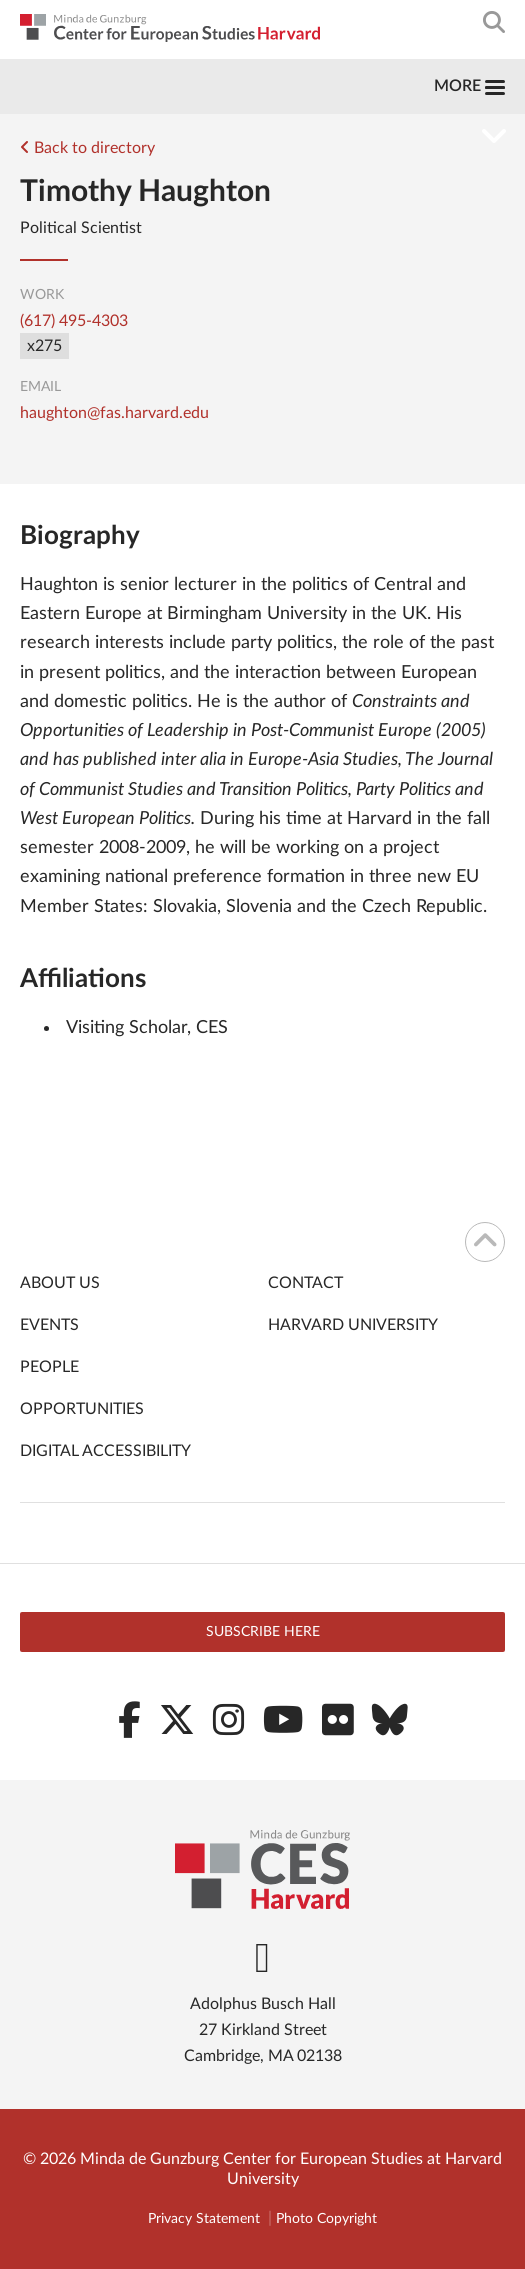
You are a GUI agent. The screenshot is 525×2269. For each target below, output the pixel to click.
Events (49, 1325)
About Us (60, 1283)
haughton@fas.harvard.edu (114, 413)
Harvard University (353, 1325)
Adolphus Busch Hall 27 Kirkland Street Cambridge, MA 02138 (263, 2030)
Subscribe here (263, 1632)
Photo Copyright (326, 2219)
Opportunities (82, 1409)
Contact (305, 1283)
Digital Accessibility (105, 1451)
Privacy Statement (204, 2219)
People (49, 1367)
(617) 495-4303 (74, 321)
